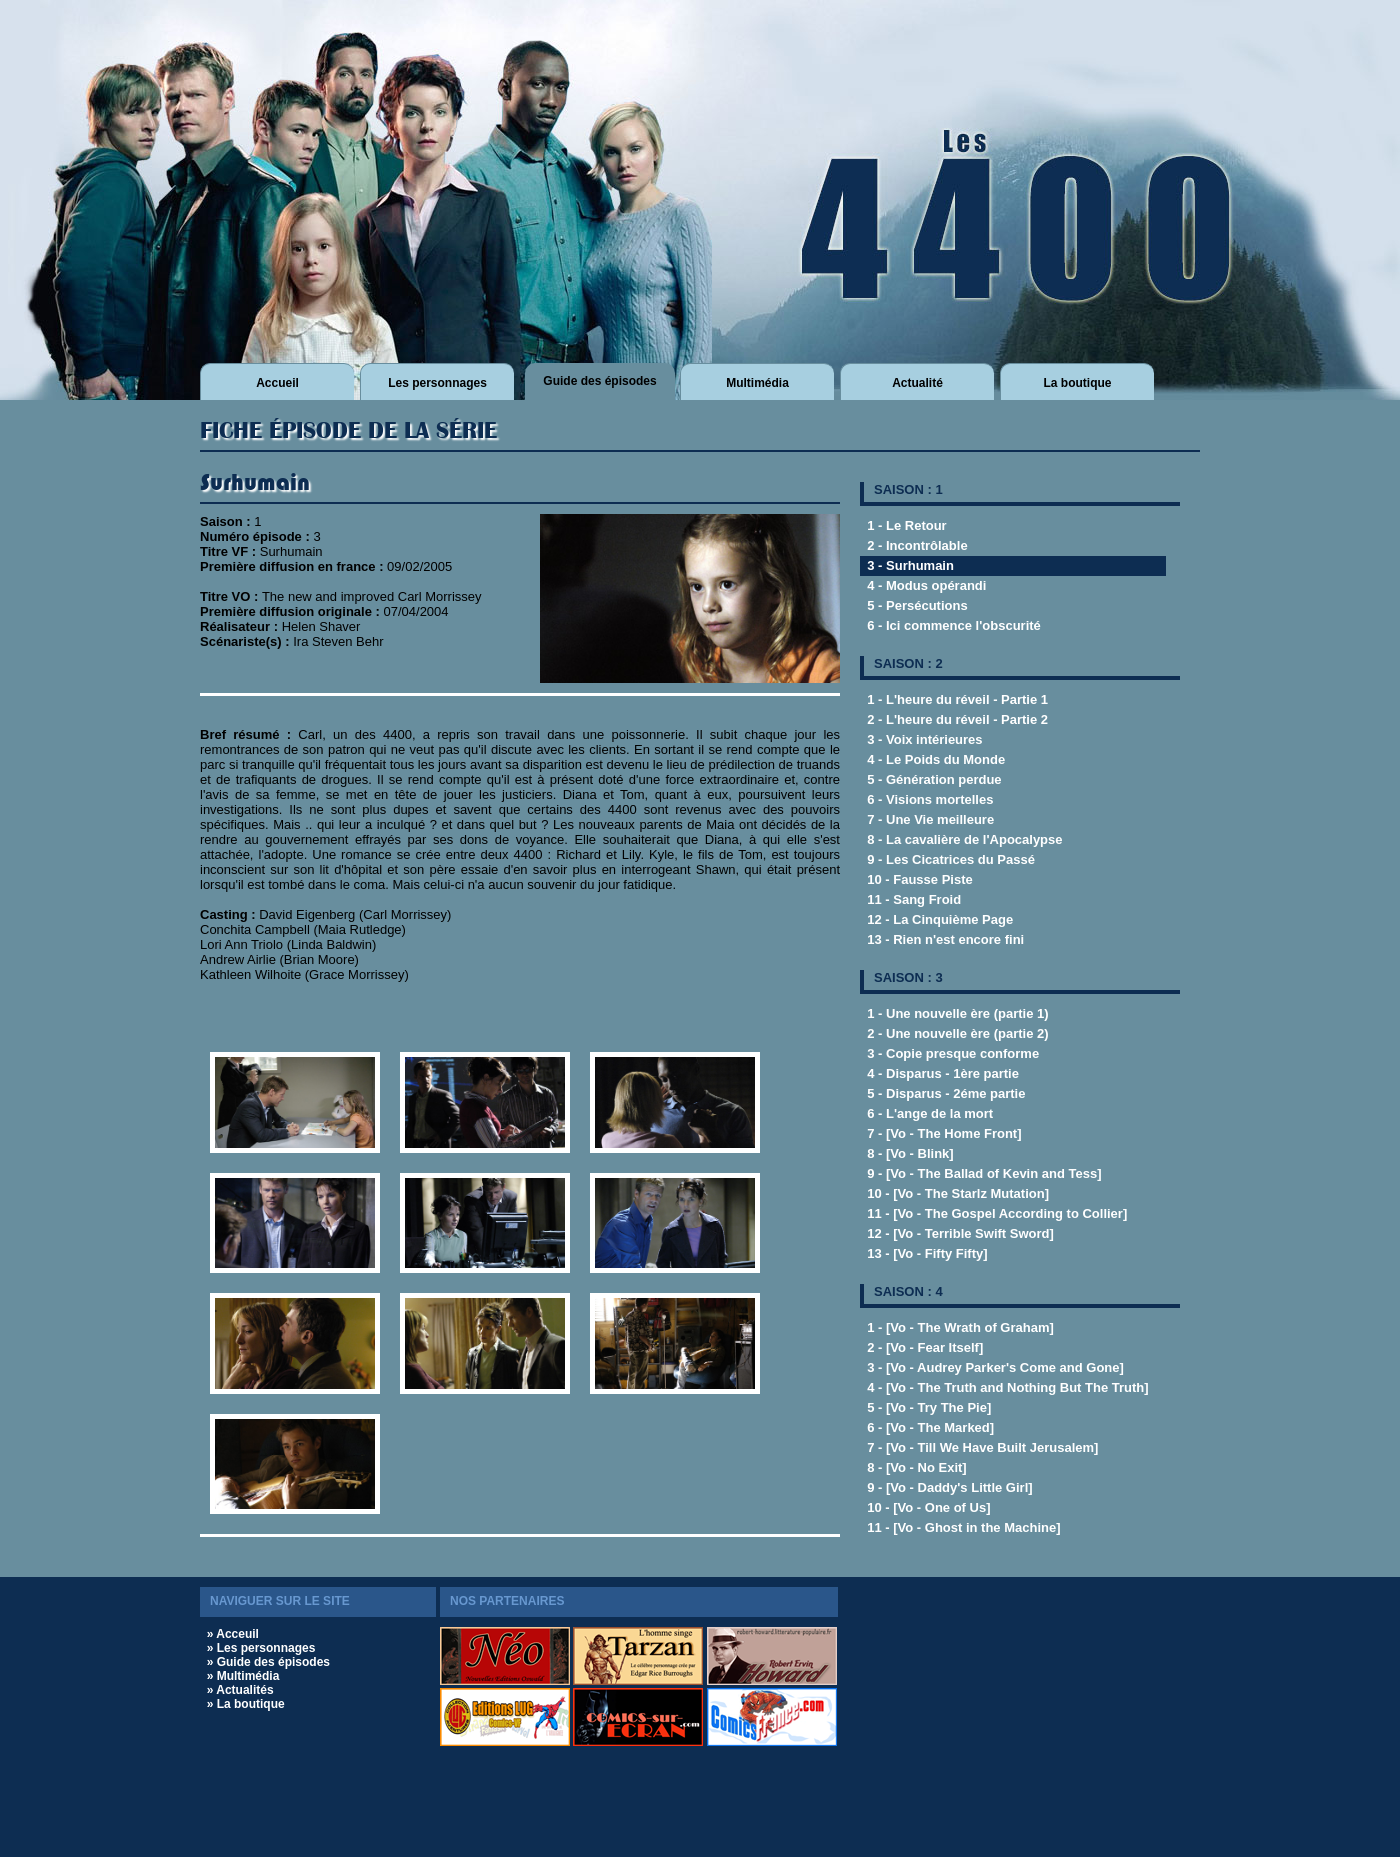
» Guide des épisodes (268, 1662)
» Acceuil (233, 1634)
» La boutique (246, 1704)
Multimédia (757, 383)
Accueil (277, 383)
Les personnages (437, 383)
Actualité (917, 383)
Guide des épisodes (599, 381)
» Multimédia (243, 1676)
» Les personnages (261, 1648)
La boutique (1078, 383)
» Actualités (240, 1690)
